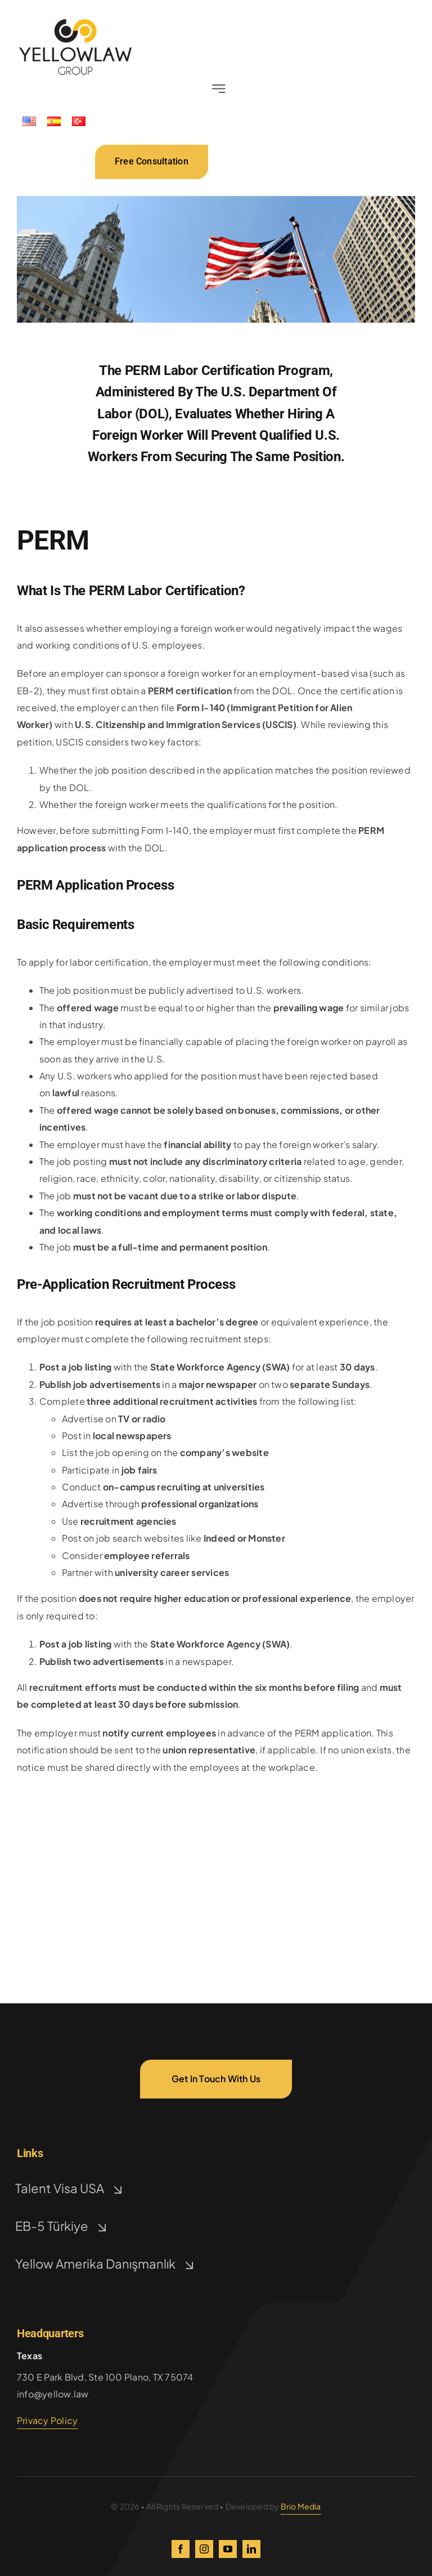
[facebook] (181, 2549)
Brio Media (301, 2506)
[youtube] (228, 2549)
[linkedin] (251, 2549)
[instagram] (204, 2549)
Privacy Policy (47, 2420)
